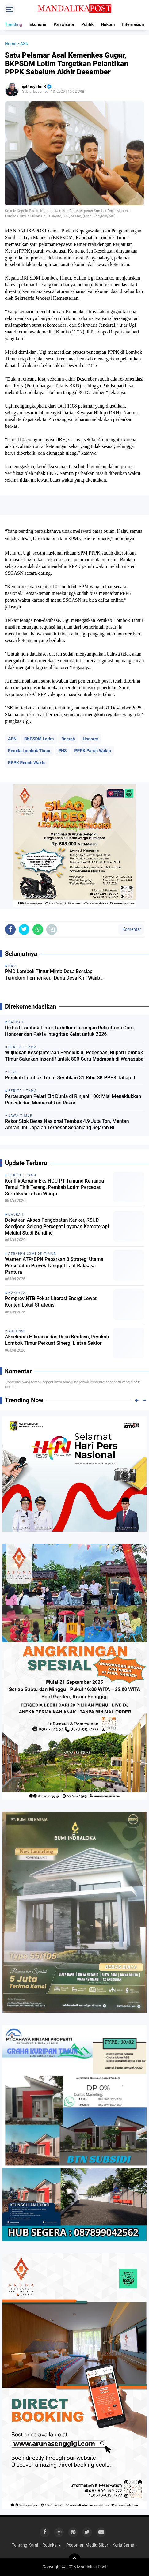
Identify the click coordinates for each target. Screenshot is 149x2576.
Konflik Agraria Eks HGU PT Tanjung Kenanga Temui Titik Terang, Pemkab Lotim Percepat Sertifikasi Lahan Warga (54, 1187)
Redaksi (49, 2545)
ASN (12, 738)
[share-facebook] (10, 929)
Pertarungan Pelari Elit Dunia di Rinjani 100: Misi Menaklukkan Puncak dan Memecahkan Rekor (73, 1099)
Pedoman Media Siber (87, 2545)
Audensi (16, 1331)
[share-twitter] (24, 929)
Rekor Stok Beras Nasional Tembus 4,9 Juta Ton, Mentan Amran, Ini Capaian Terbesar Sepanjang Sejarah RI (67, 1124)
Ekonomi (37, 24)
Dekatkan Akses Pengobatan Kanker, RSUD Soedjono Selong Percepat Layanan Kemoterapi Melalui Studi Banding (57, 1226)
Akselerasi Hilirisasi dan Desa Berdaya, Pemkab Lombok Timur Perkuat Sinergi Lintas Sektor (57, 1340)
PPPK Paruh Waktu (92, 750)
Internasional (134, 24)
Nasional (18, 1293)
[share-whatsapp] (37, 929)
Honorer (90, 738)
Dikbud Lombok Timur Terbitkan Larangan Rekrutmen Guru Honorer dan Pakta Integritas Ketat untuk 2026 (69, 1031)
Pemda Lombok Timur (29, 750)
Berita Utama (22, 1175)
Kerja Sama (123, 2545)
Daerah (68, 738)
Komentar (131, 929)
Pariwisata (64, 24)
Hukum (108, 24)
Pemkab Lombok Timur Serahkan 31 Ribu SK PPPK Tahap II (70, 1078)
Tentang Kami (25, 2545)
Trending (13, 24)
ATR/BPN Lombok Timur (32, 1253)
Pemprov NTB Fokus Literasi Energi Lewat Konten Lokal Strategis (51, 1302)
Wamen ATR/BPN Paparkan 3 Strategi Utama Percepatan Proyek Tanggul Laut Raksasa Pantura (54, 1265)
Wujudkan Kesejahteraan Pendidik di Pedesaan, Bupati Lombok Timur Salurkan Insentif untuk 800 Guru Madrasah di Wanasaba (74, 1056)
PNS (62, 750)
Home (11, 43)
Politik (87, 24)
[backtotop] (74, 2559)
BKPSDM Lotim (39, 738)
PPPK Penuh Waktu (27, 762)
